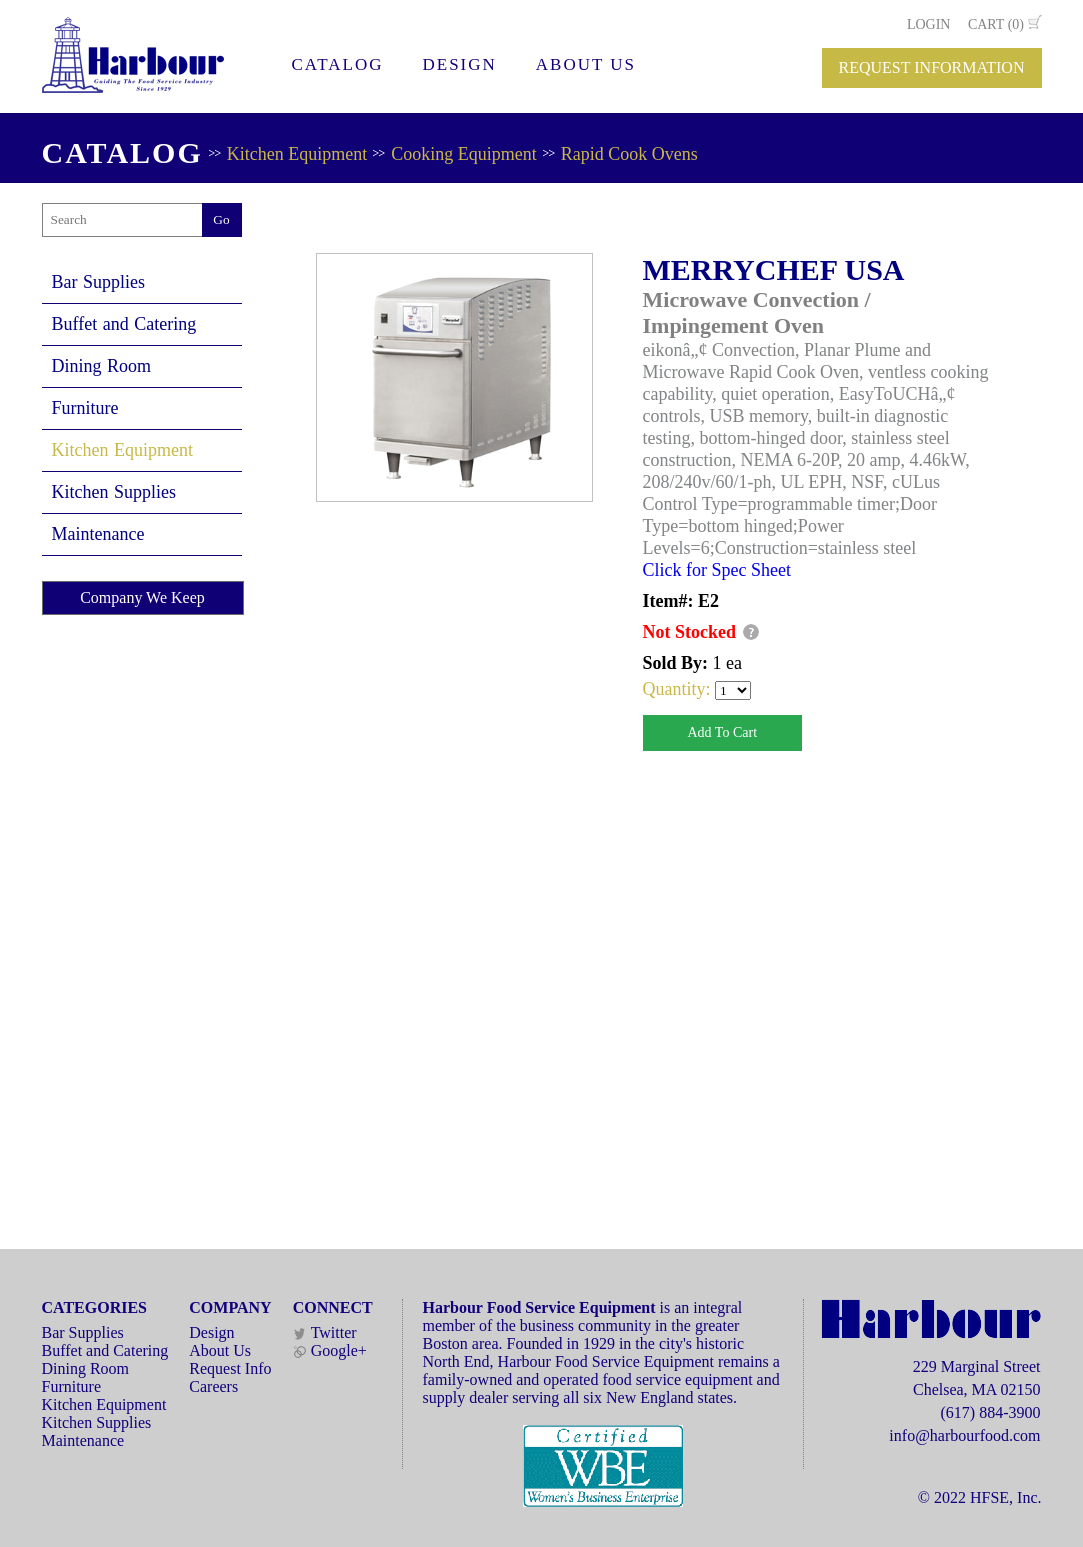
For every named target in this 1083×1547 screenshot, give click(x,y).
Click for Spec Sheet (717, 570)
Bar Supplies (99, 282)
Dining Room (102, 366)
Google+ (330, 1350)
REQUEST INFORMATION (932, 67)
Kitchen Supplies (114, 492)
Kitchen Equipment (297, 154)
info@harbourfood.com (964, 1435)
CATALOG (338, 64)
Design (211, 1332)
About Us (220, 1350)
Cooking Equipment (464, 154)
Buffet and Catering (124, 324)
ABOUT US (586, 64)
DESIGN (459, 64)
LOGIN (929, 24)
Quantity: (679, 689)
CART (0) (996, 24)
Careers (213, 1386)
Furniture (85, 408)
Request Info (230, 1368)
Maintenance (98, 534)
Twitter (325, 1332)
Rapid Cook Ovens (629, 154)
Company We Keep (142, 597)
